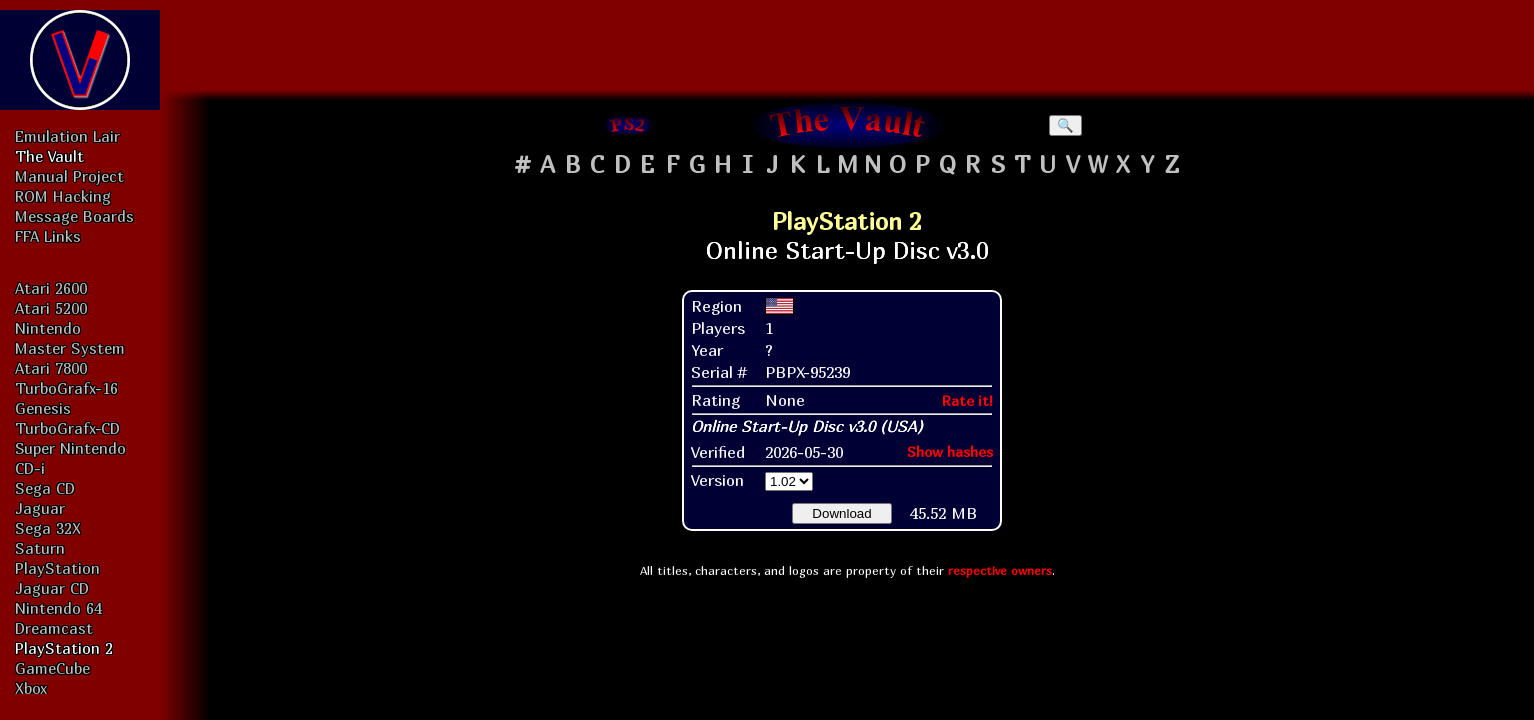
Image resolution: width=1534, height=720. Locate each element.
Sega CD (45, 488)
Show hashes (950, 451)
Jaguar (40, 508)
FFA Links (48, 236)
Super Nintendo (70, 448)
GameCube (52, 668)
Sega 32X (48, 528)
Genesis (43, 408)
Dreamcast (54, 628)
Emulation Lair (67, 136)
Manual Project (69, 176)
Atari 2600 (51, 288)
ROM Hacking (63, 196)
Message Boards (74, 216)
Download (841, 513)
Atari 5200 (51, 308)
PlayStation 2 (64, 648)
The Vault (49, 156)
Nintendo (48, 328)
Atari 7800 (51, 368)
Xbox (31, 688)
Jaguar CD (52, 588)
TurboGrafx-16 (66, 388)
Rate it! (967, 400)
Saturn (40, 548)
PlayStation (57, 568)
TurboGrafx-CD (67, 428)
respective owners (1000, 570)
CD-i (30, 468)
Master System (70, 348)
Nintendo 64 (58, 608)
